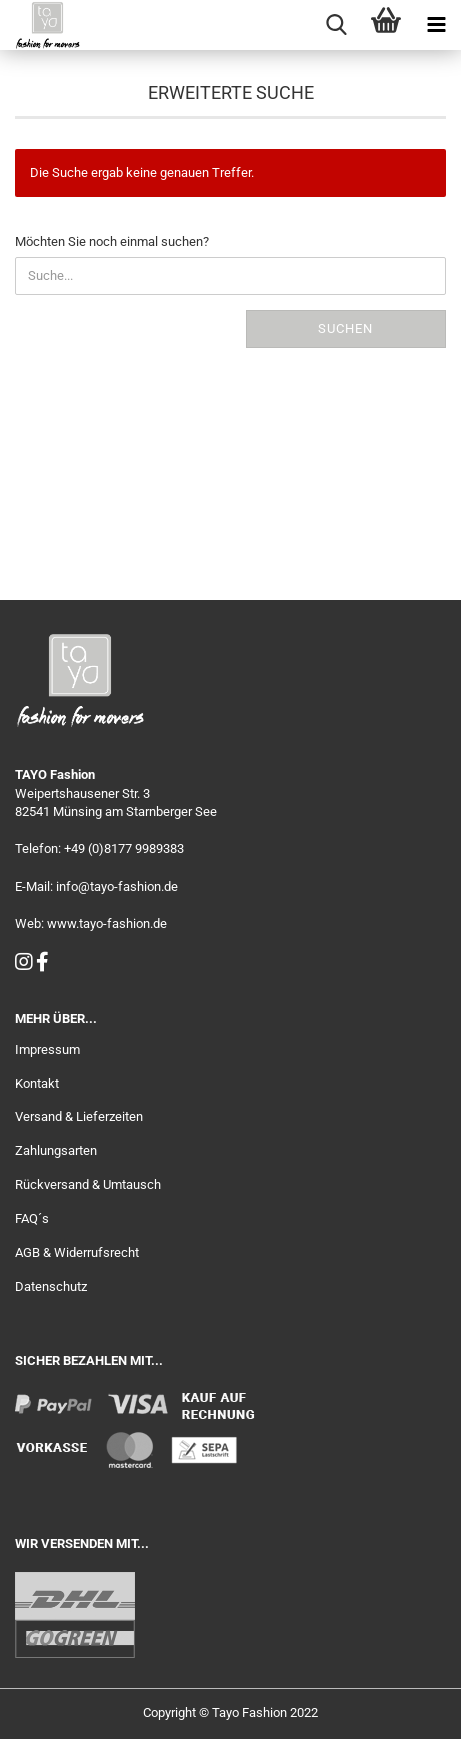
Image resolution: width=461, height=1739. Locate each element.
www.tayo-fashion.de (107, 923)
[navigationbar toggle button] (436, 25)
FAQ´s (32, 1218)
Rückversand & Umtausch (88, 1184)
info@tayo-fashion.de (117, 886)
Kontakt (37, 1083)
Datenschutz (51, 1286)
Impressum (47, 1049)
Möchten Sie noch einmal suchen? (112, 241)
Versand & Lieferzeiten (79, 1116)
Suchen (345, 328)
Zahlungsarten (56, 1150)
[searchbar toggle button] (336, 25)
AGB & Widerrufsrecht (77, 1252)
